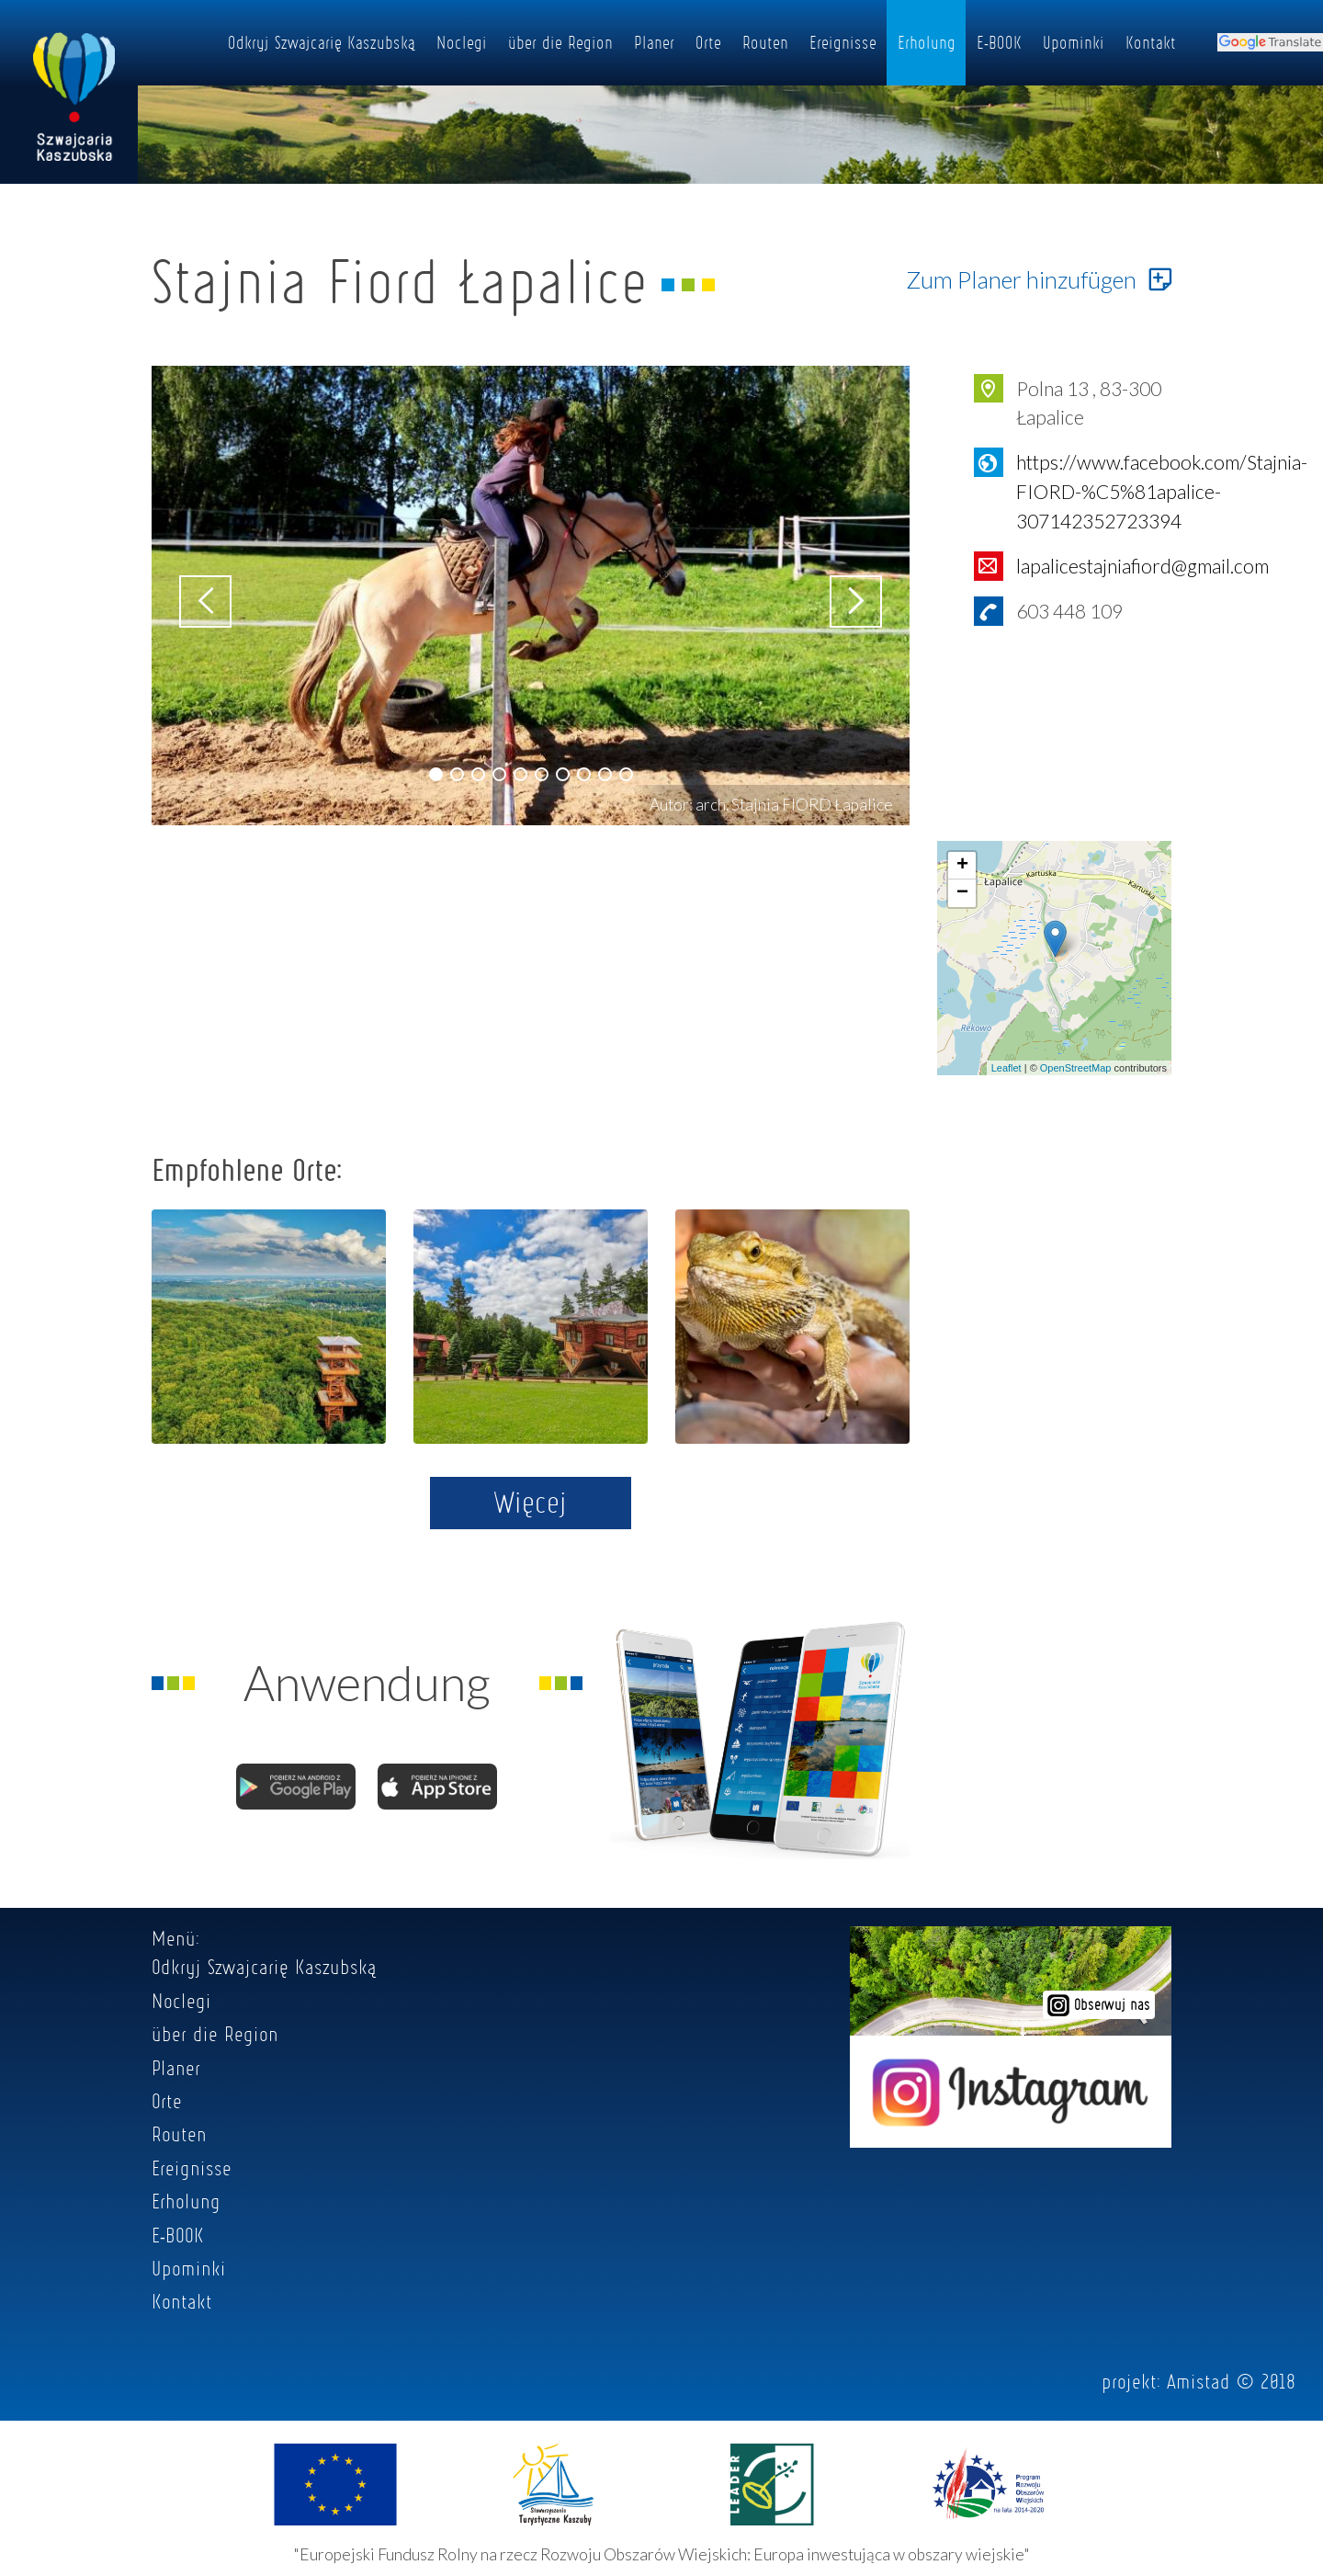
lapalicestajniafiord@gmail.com (1142, 565)
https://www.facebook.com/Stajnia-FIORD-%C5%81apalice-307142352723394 (1161, 490)
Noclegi (461, 42)
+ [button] (962, 865)
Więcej (530, 1501)
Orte (708, 42)
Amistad (1198, 2381)
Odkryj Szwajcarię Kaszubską (321, 42)
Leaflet (1006, 1067)
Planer (654, 42)
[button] (436, 774)
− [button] (962, 893)
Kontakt (1150, 42)
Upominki (1073, 42)
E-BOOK (999, 42)
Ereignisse (842, 42)
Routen (765, 42)
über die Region (560, 42)
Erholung (927, 42)
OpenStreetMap (1076, 1067)
